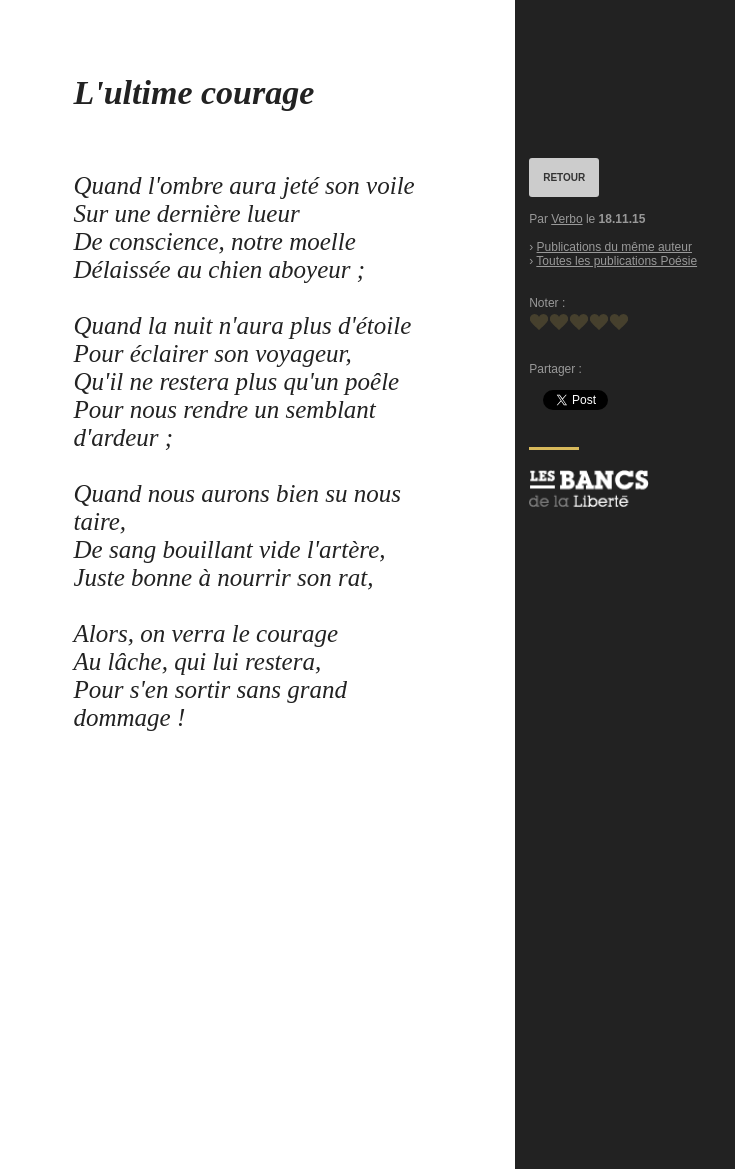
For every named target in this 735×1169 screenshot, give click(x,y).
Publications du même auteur (614, 247)
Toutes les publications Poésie (616, 261)
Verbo (566, 219)
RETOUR (564, 177)
